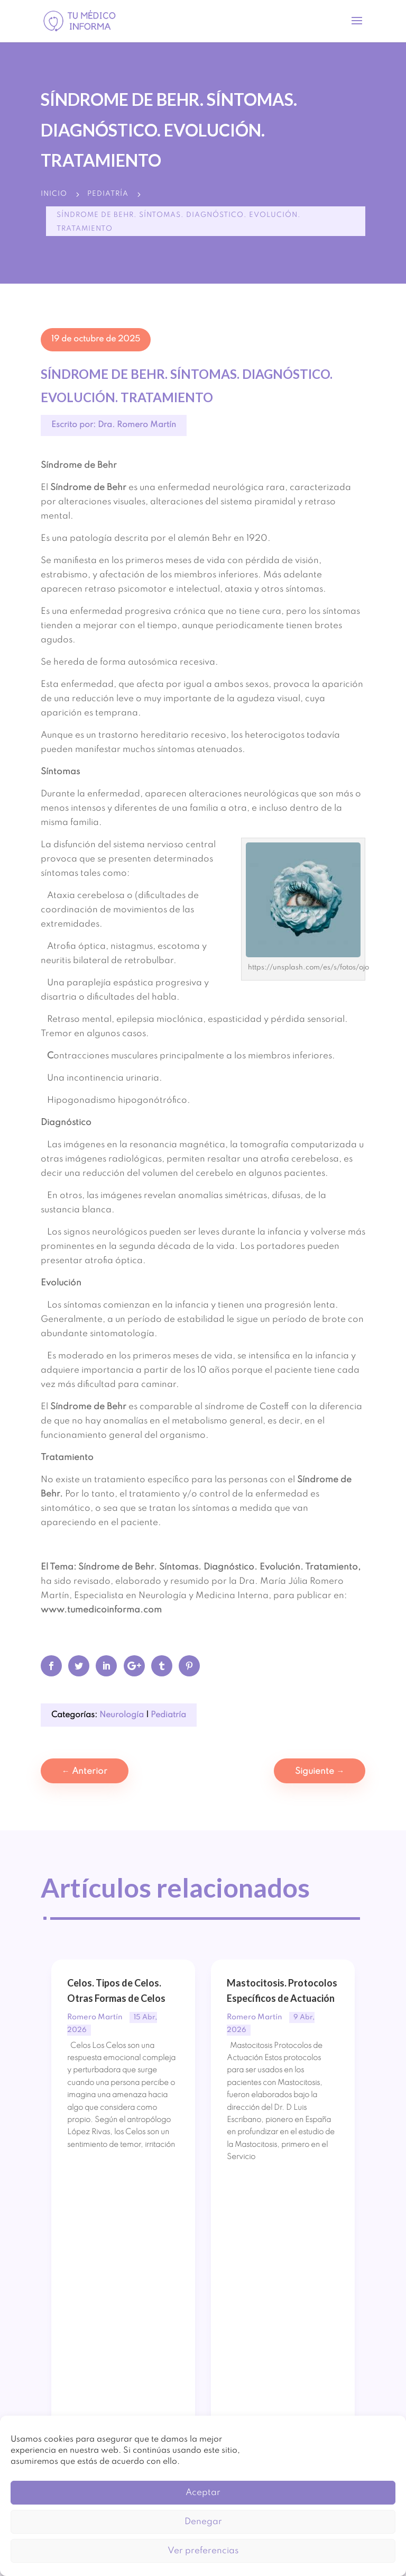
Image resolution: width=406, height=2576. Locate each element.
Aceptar (203, 2492)
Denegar (203, 2521)
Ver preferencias (203, 2550)
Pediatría (107, 194)
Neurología (121, 1715)
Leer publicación (105, 2208)
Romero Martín (95, 2017)
